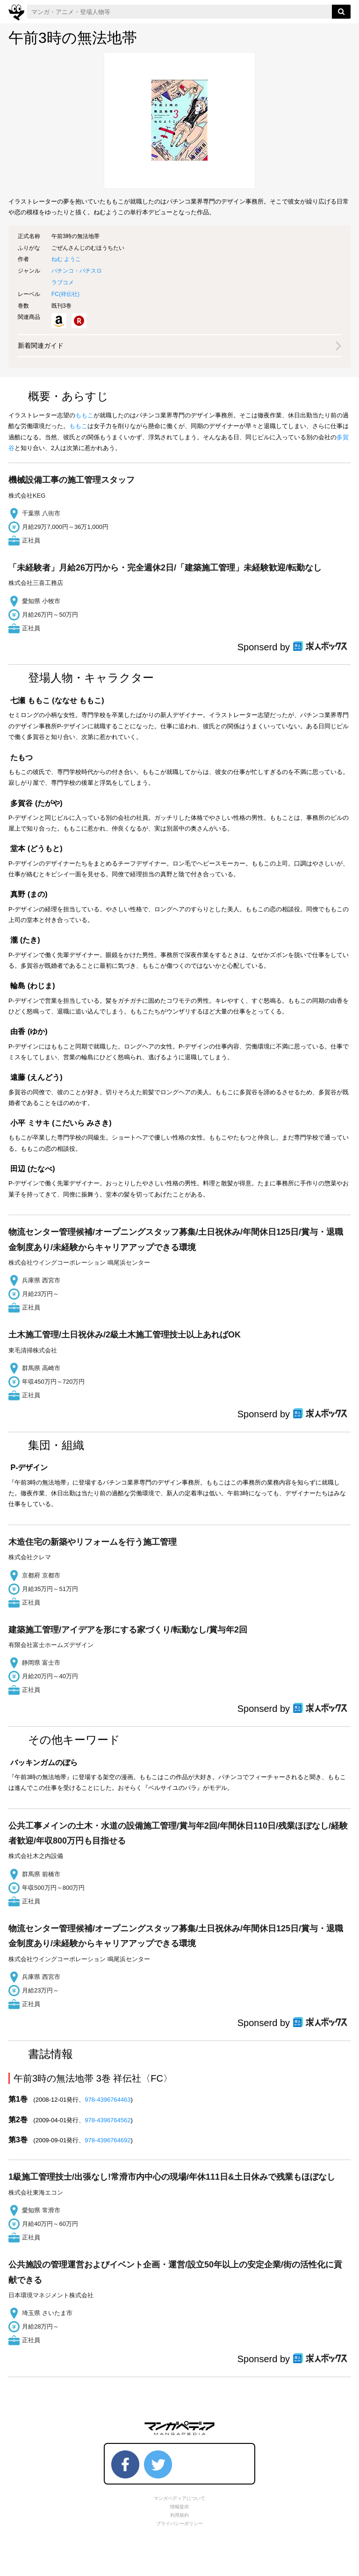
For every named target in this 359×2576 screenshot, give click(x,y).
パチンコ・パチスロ (76, 270)
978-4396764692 (107, 2140)
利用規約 (179, 2515)
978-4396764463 (107, 2099)
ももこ (84, 415)
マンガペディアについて (179, 2498)
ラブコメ (62, 282)
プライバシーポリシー (179, 2523)
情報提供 (179, 2506)
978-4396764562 (107, 2120)
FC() (65, 294)
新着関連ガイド (41, 345)
